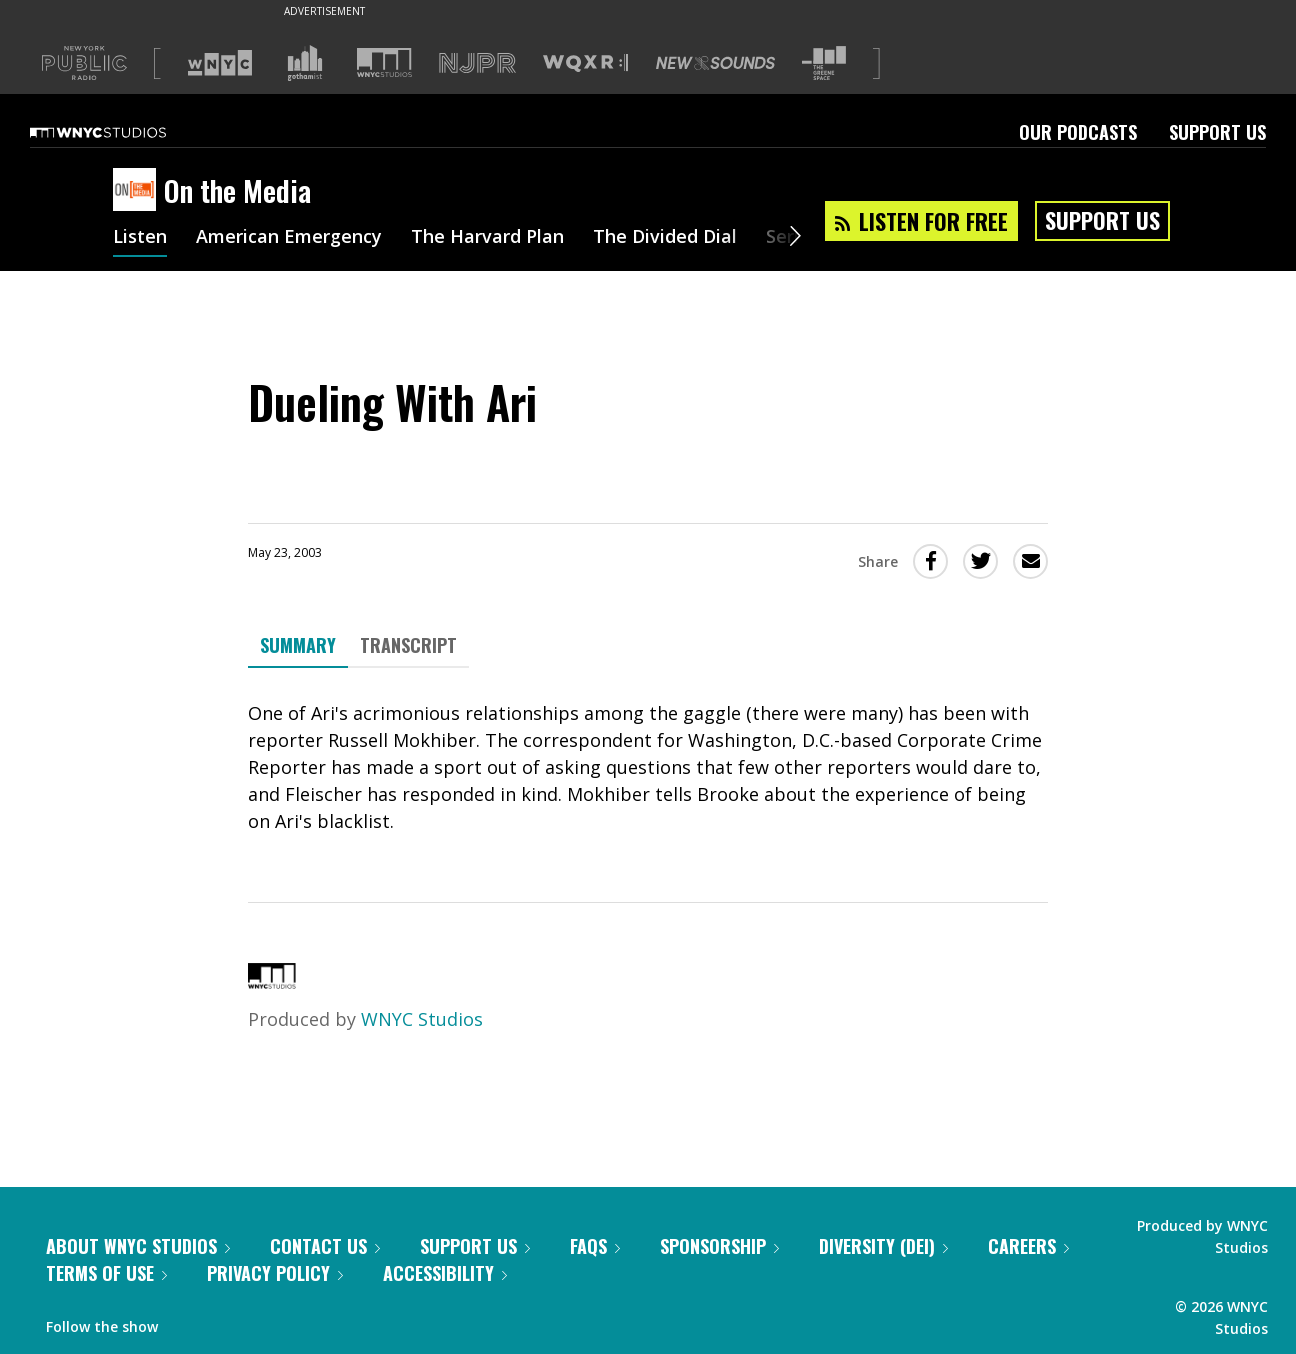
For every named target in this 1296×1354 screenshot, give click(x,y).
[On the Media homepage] (138, 191)
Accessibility (445, 1273)
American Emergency (289, 238)
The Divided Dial (665, 238)
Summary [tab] (298, 645)
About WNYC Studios (138, 1246)
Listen (140, 238)
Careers (1028, 1246)
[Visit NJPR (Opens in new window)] (477, 63)
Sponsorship (719, 1246)
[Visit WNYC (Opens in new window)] (220, 63)
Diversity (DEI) (883, 1246)
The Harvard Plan (487, 238)
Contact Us (325, 1246)
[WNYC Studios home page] (123, 132)
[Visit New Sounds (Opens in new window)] (715, 63)
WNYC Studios (422, 1019)
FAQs (595, 1246)
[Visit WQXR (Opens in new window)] (585, 63)
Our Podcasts (1078, 132)
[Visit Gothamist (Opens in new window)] (305, 63)
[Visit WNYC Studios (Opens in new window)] (384, 62)
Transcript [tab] (408, 645)
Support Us (1217, 132)
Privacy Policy (275, 1273)
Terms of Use (106, 1273)
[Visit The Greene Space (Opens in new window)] (824, 63)
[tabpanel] (648, 767)
